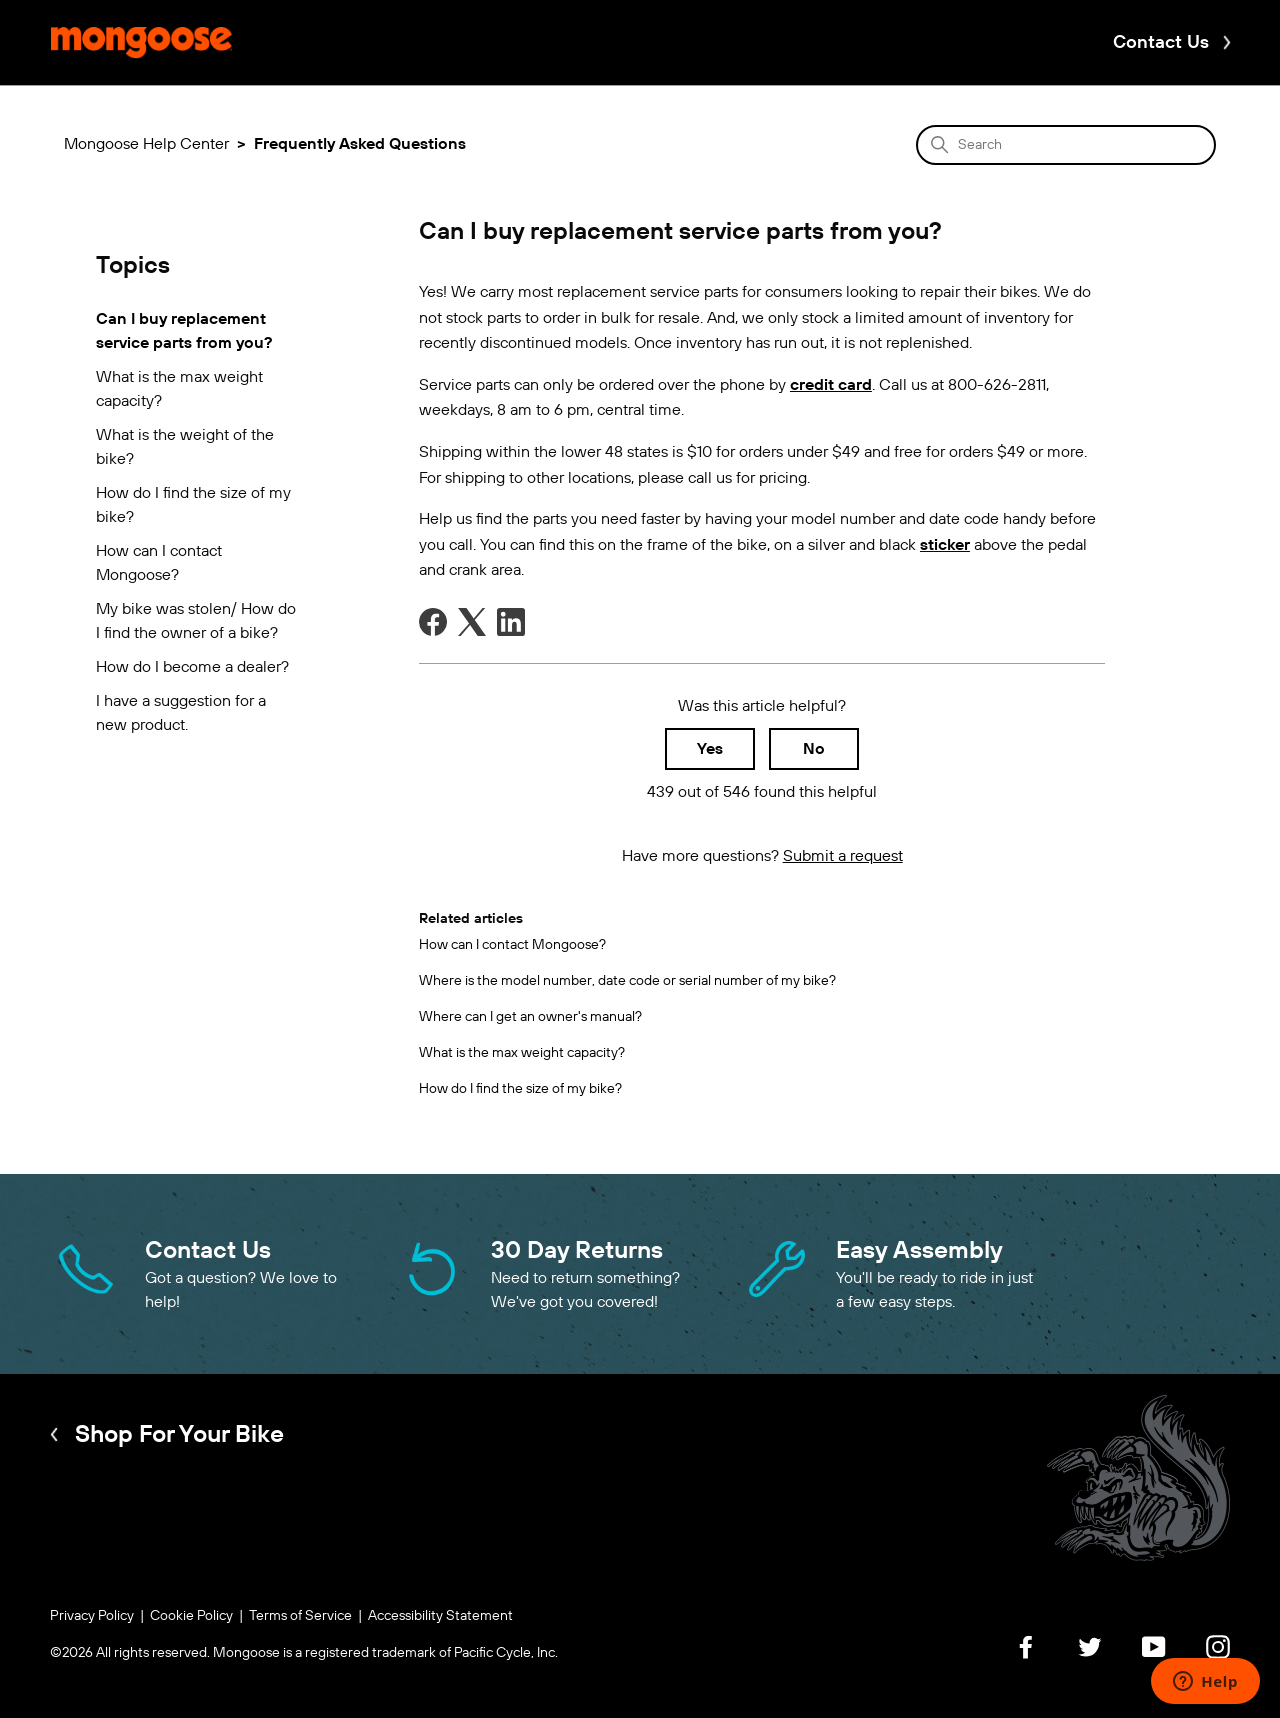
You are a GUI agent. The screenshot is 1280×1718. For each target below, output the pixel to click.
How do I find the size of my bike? (193, 504)
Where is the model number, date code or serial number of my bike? (627, 980)
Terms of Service (300, 1615)
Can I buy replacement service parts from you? (184, 330)
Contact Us (1161, 42)
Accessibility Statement (440, 1615)
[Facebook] (433, 622)
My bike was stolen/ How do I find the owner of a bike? (196, 620)
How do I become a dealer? (192, 666)
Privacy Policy (92, 1615)
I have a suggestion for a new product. (181, 712)
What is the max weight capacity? (179, 388)
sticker (945, 544)
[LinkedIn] (511, 622)
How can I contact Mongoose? (159, 562)
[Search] (1066, 145)
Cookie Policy (191, 1615)
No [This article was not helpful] (814, 748)
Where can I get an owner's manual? (530, 1016)
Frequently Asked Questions (360, 143)
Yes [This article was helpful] (710, 748)
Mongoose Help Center (146, 143)
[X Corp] (472, 622)
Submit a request (843, 855)
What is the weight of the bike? (185, 446)
